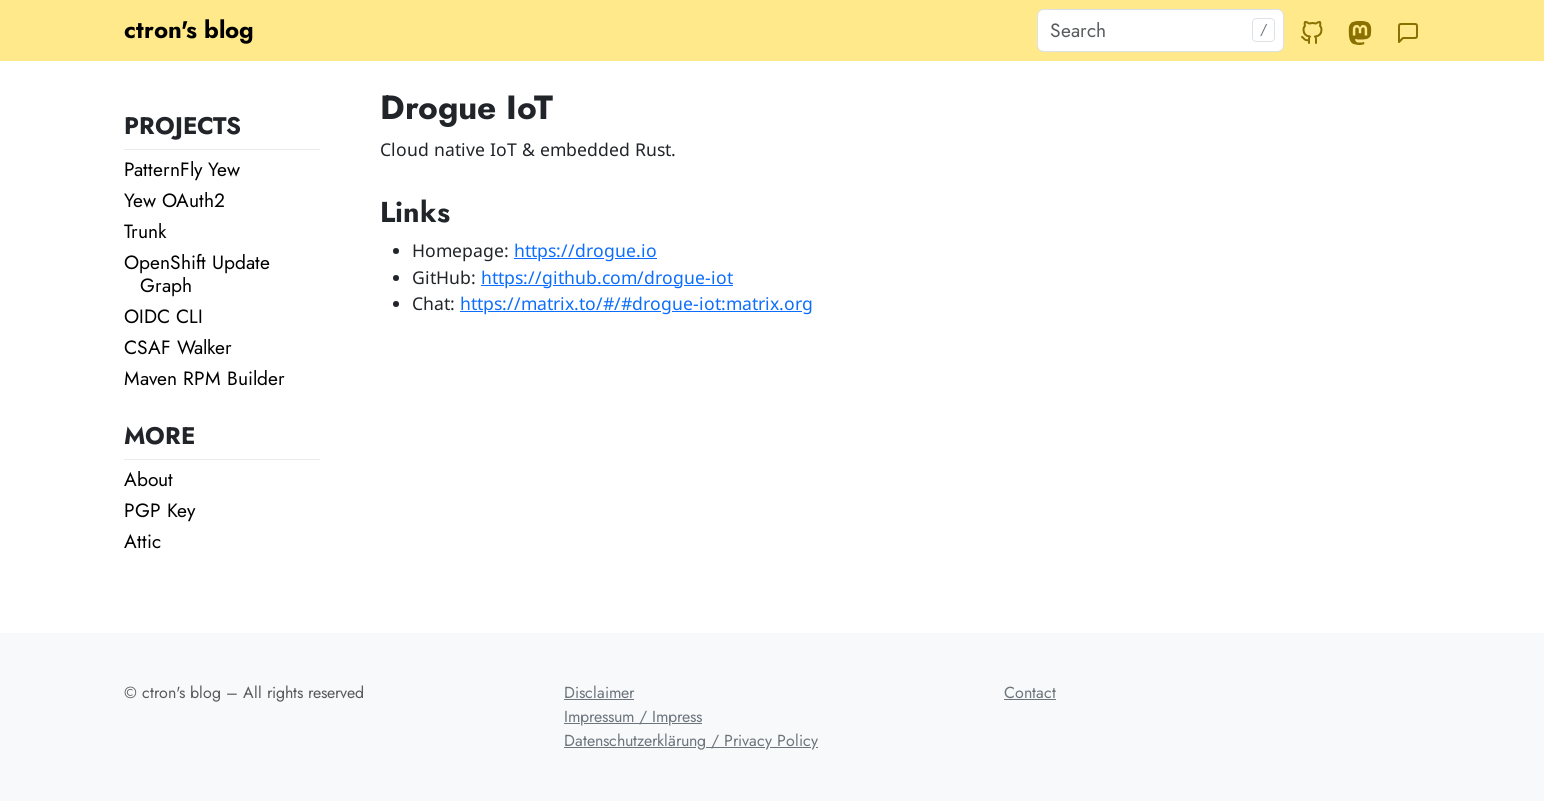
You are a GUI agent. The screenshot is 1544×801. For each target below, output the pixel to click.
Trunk (145, 231)
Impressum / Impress (633, 716)
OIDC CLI (163, 316)
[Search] (1160, 30)
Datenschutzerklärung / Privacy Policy (691, 740)
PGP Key (159, 510)
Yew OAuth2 (174, 200)
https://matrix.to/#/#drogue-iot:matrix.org (636, 303)
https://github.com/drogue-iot (607, 277)
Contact (1030, 692)
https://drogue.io (585, 250)
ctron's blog (189, 29)
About (148, 479)
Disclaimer (599, 692)
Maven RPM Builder (204, 378)
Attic (142, 541)
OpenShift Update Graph (197, 273)
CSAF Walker (178, 347)
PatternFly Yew (182, 169)
